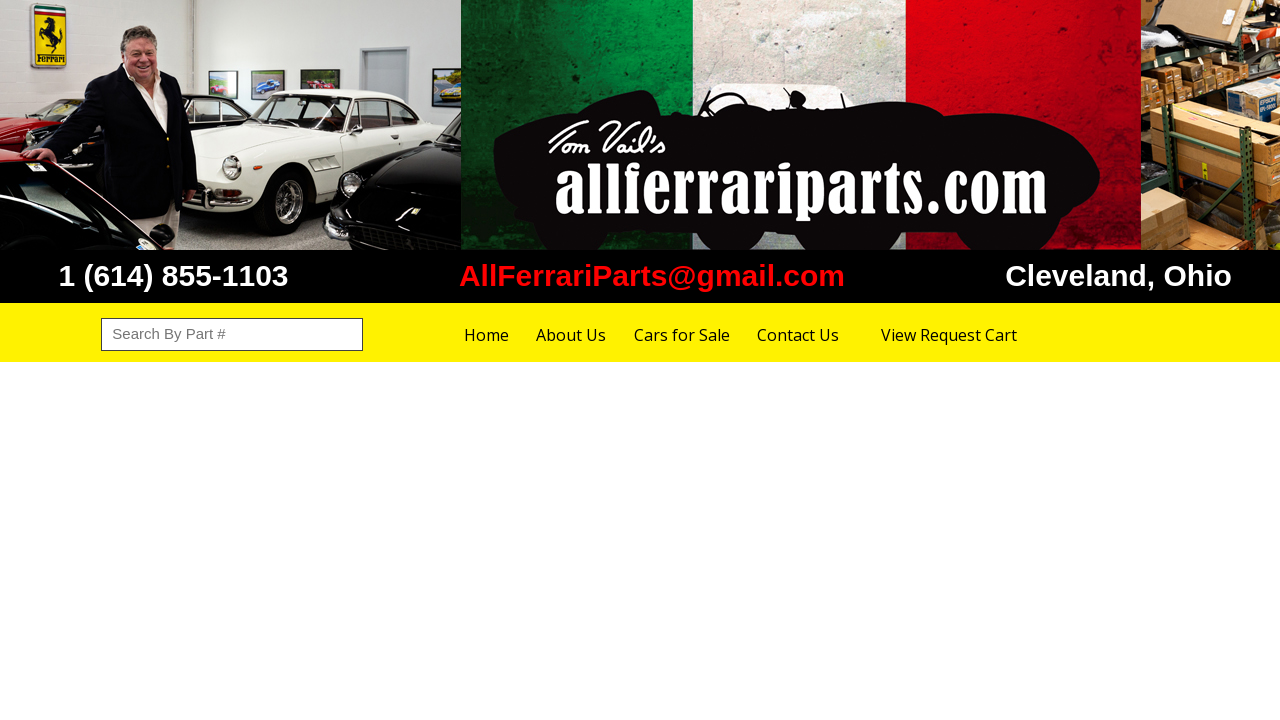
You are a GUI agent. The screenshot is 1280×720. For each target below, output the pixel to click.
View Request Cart (949, 335)
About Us (571, 335)
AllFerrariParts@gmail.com (652, 275)
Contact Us (798, 335)
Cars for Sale (682, 335)
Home (486, 335)
